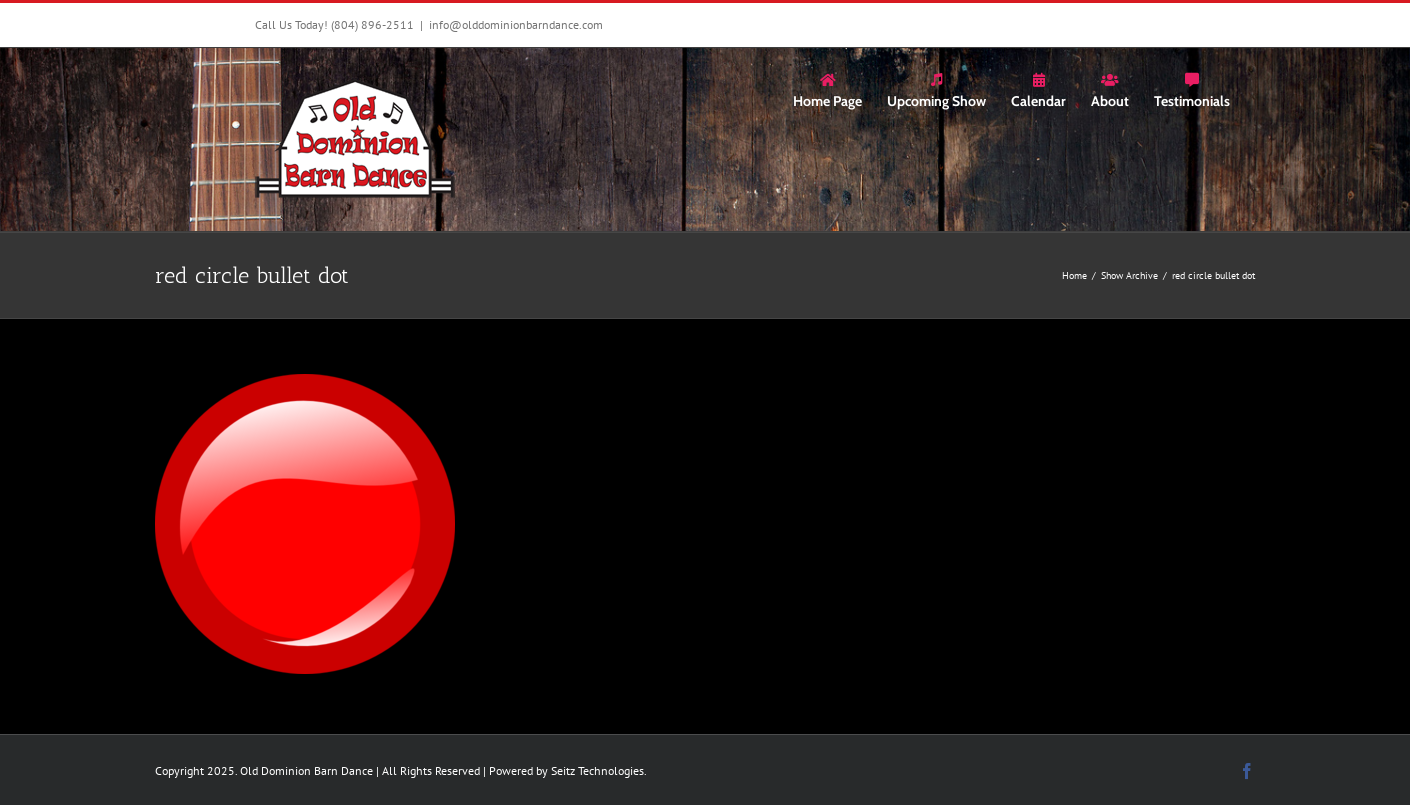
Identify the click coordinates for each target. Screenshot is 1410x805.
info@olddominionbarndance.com (516, 24)
